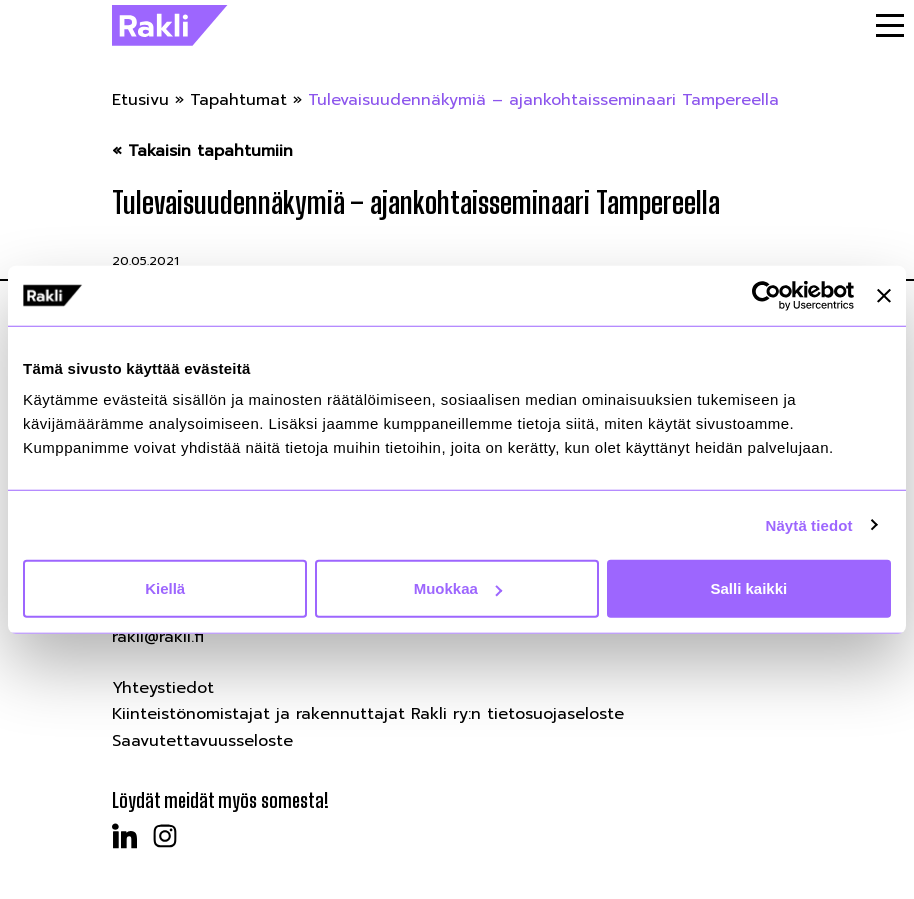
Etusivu (140, 100)
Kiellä (165, 588)
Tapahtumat (238, 100)
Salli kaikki (748, 588)
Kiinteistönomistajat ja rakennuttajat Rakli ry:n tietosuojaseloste (368, 714)
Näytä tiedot (809, 524)
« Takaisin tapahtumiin (202, 151)
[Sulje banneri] (884, 295)
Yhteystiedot (163, 688)
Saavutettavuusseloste (202, 741)
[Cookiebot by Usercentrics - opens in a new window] (766, 295)
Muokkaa (458, 588)
